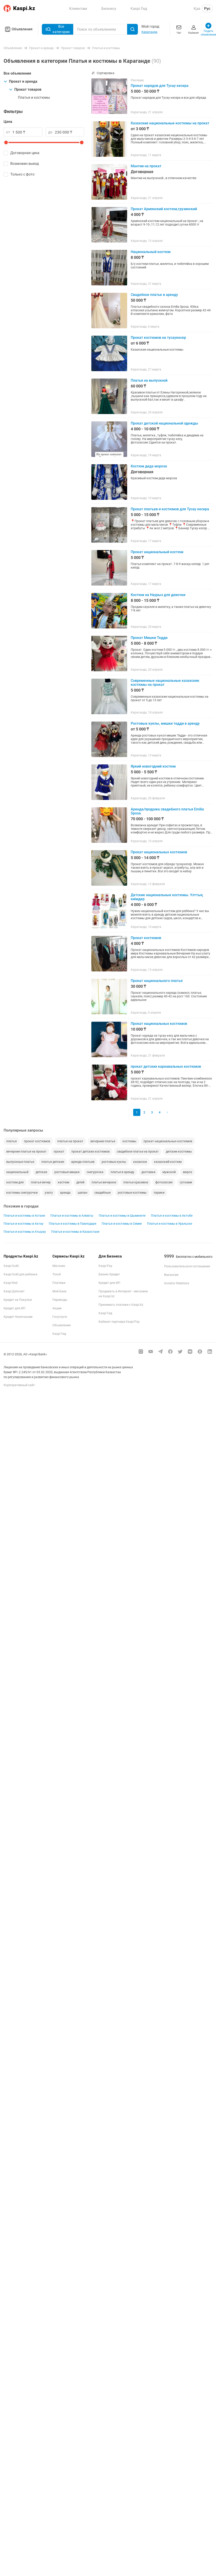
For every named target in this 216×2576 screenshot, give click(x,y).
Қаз (197, 8)
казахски (140, 1161)
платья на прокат (70, 1141)
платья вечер (41, 1182)
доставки (148, 1172)
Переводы (59, 1300)
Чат (178, 29)
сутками (186, 1182)
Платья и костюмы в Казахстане (75, 1231)
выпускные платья (20, 1161)
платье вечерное (104, 1182)
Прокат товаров (25, 89)
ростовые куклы (114, 1161)
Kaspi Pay (105, 1266)
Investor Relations (176, 1283)
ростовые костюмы (132, 1192)
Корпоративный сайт (19, 1385)
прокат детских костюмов (90, 1151)
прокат (59, 1151)
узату (49, 1192)
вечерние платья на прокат (26, 1151)
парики (159, 1192)
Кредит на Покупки (18, 1300)
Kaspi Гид (59, 1333)
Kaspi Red (10, 1283)
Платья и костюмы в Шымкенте (122, 1215)
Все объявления (17, 73)
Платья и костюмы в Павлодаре (72, 1223)
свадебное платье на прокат (138, 1151)
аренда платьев (82, 1161)
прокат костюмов (37, 1141)
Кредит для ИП (14, 1308)
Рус (207, 8)
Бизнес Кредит (109, 1274)
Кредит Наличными (18, 1316)
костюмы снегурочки (22, 1192)
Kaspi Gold (11, 1266)
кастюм (63, 1182)
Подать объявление (208, 29)
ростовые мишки (66, 1172)
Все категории (57, 29)
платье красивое (135, 1182)
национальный (17, 1172)
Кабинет (193, 29)
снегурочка (95, 1172)
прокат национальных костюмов (167, 1141)
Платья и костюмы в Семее (122, 1223)
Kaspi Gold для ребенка (20, 1274)
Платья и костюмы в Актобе (171, 1215)
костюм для (15, 1182)
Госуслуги (59, 1316)
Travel (56, 1274)
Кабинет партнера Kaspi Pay (119, 1321)
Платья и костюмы (34, 97)
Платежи (58, 1283)
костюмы (129, 1141)
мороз (187, 1172)
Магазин (58, 1266)
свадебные (102, 1192)
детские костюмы (179, 1151)
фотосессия (164, 1182)
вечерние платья (102, 1141)
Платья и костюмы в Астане (24, 1215)
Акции (57, 1308)
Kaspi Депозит (14, 1291)
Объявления (18, 29)
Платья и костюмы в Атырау (25, 1231)
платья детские (52, 1161)
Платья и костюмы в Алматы (71, 1215)
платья (11, 1141)
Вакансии (171, 1274)
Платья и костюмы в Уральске (169, 1223)
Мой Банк (59, 1291)
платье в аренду (122, 1172)
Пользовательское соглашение (187, 1266)
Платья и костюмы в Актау (23, 1223)
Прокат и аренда (20, 81)
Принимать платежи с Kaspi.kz (120, 1304)
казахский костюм (168, 1161)
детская (41, 1172)
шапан (82, 1192)
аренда (65, 1192)
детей (80, 1182)
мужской (169, 1172)
